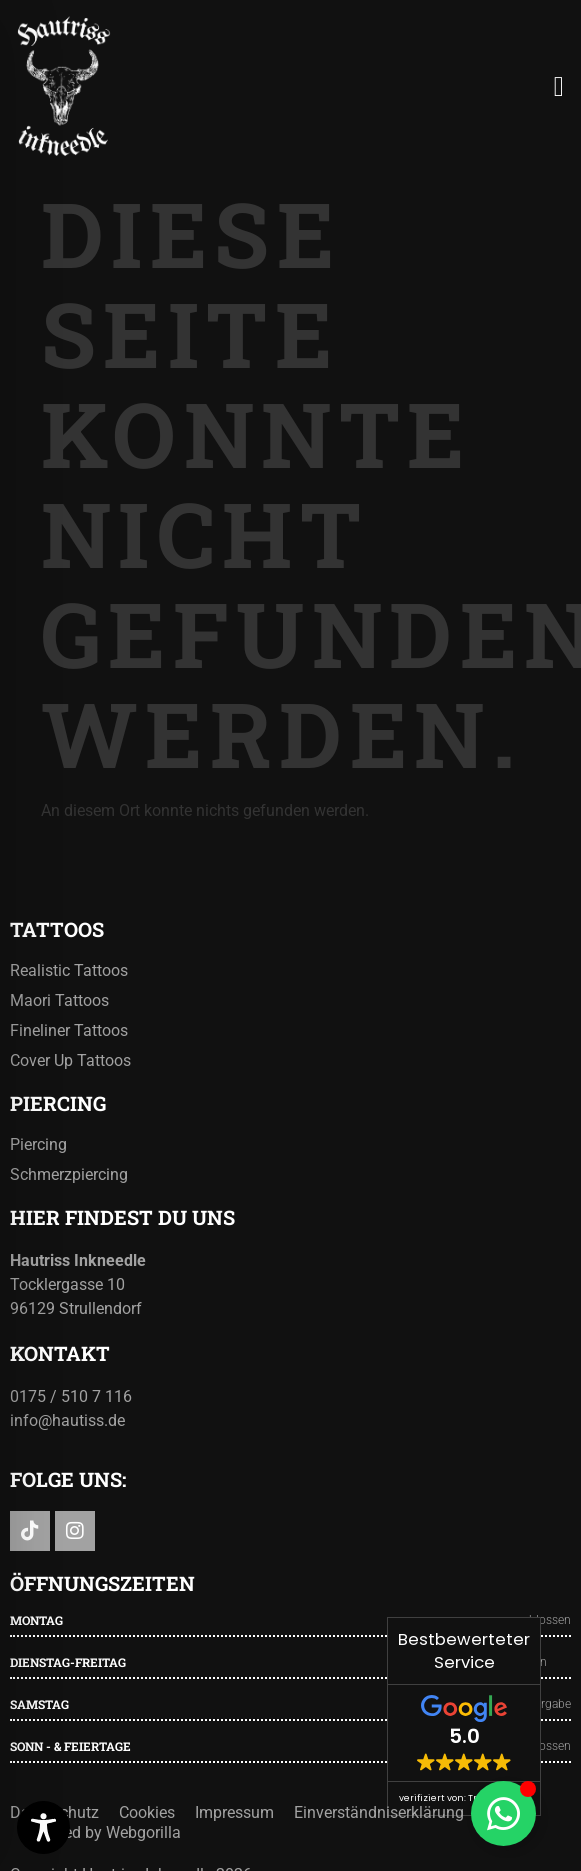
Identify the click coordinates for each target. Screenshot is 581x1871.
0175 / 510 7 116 (71, 1396)
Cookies (147, 1812)
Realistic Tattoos (69, 970)
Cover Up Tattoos (70, 1060)
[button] (559, 87)
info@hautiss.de (67, 1420)
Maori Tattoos (59, 1000)
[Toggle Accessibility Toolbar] (43, 1827)
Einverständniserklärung (379, 1812)
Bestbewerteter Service (464, 1651)
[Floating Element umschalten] (503, 1813)
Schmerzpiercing (69, 1174)
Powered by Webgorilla (100, 1832)
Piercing (38, 1144)
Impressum (234, 1812)
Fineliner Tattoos (69, 1030)
